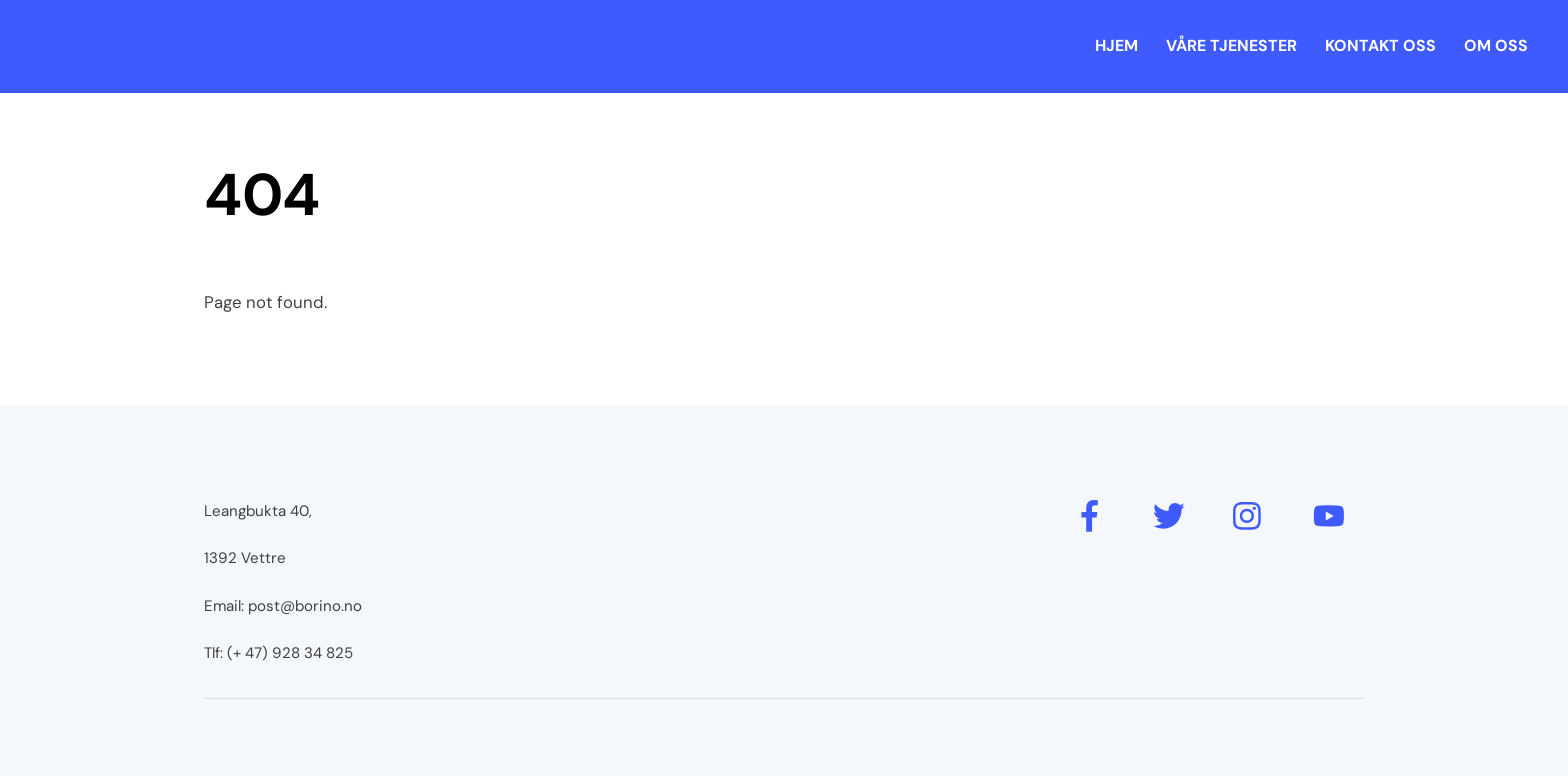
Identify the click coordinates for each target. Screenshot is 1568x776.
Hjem (1116, 45)
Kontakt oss (1380, 45)
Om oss (1496, 45)
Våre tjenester (1231, 45)
